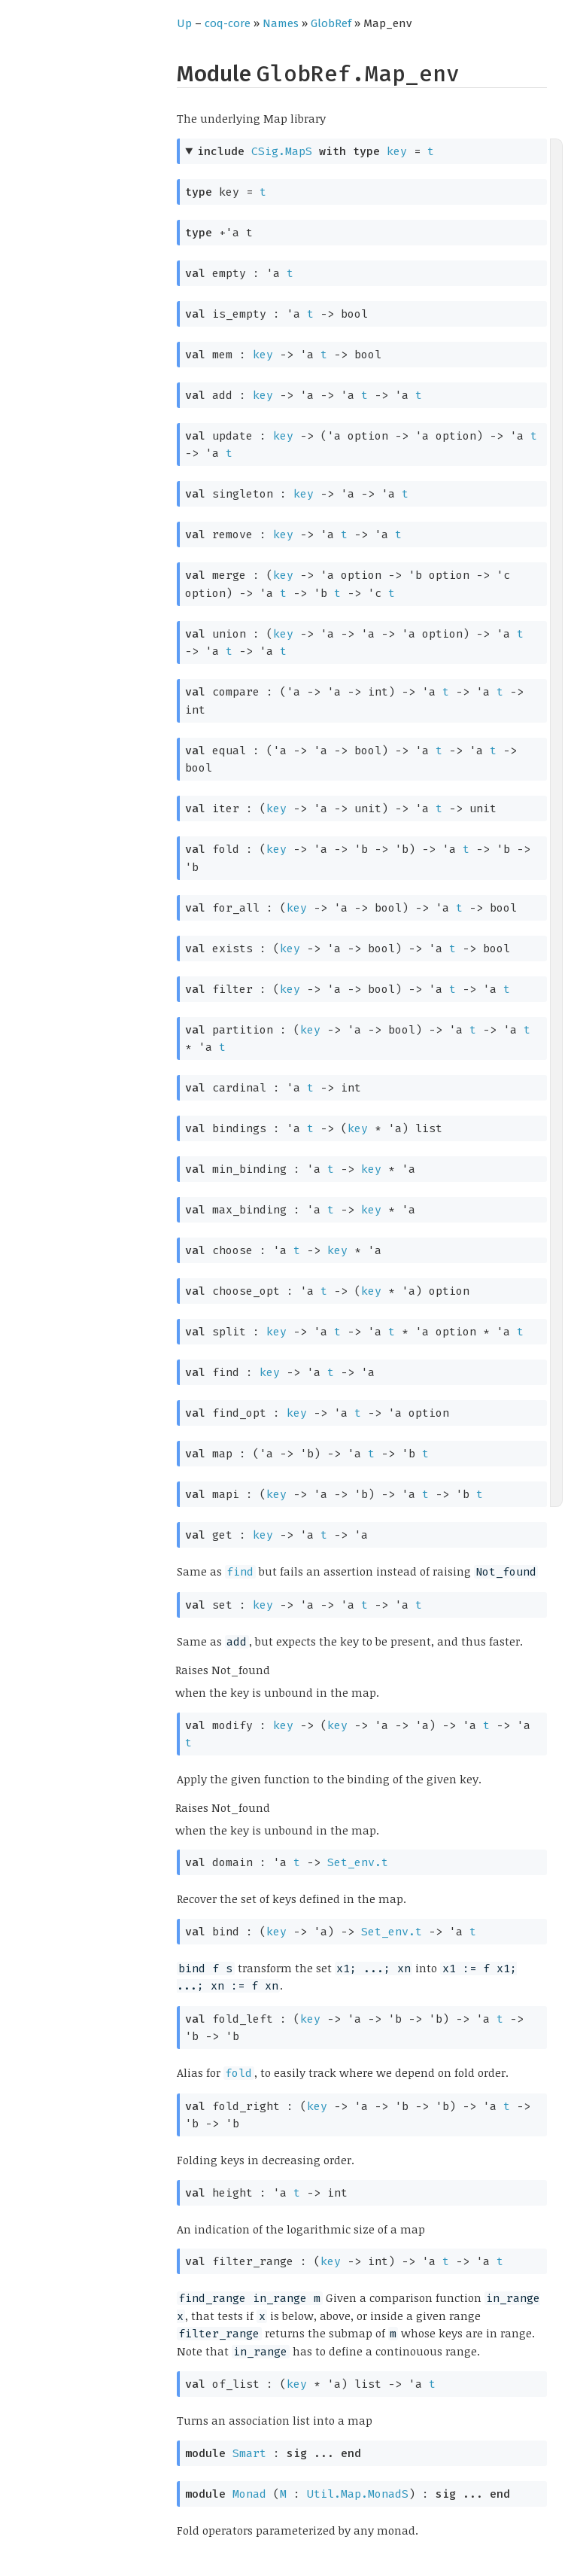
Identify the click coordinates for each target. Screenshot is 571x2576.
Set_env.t (357, 1862)
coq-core (228, 23)
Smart (249, 2453)
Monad (249, 2494)
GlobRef (331, 23)
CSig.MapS (281, 151)
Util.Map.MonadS (358, 2494)
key (397, 151)
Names (281, 23)
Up (184, 23)
